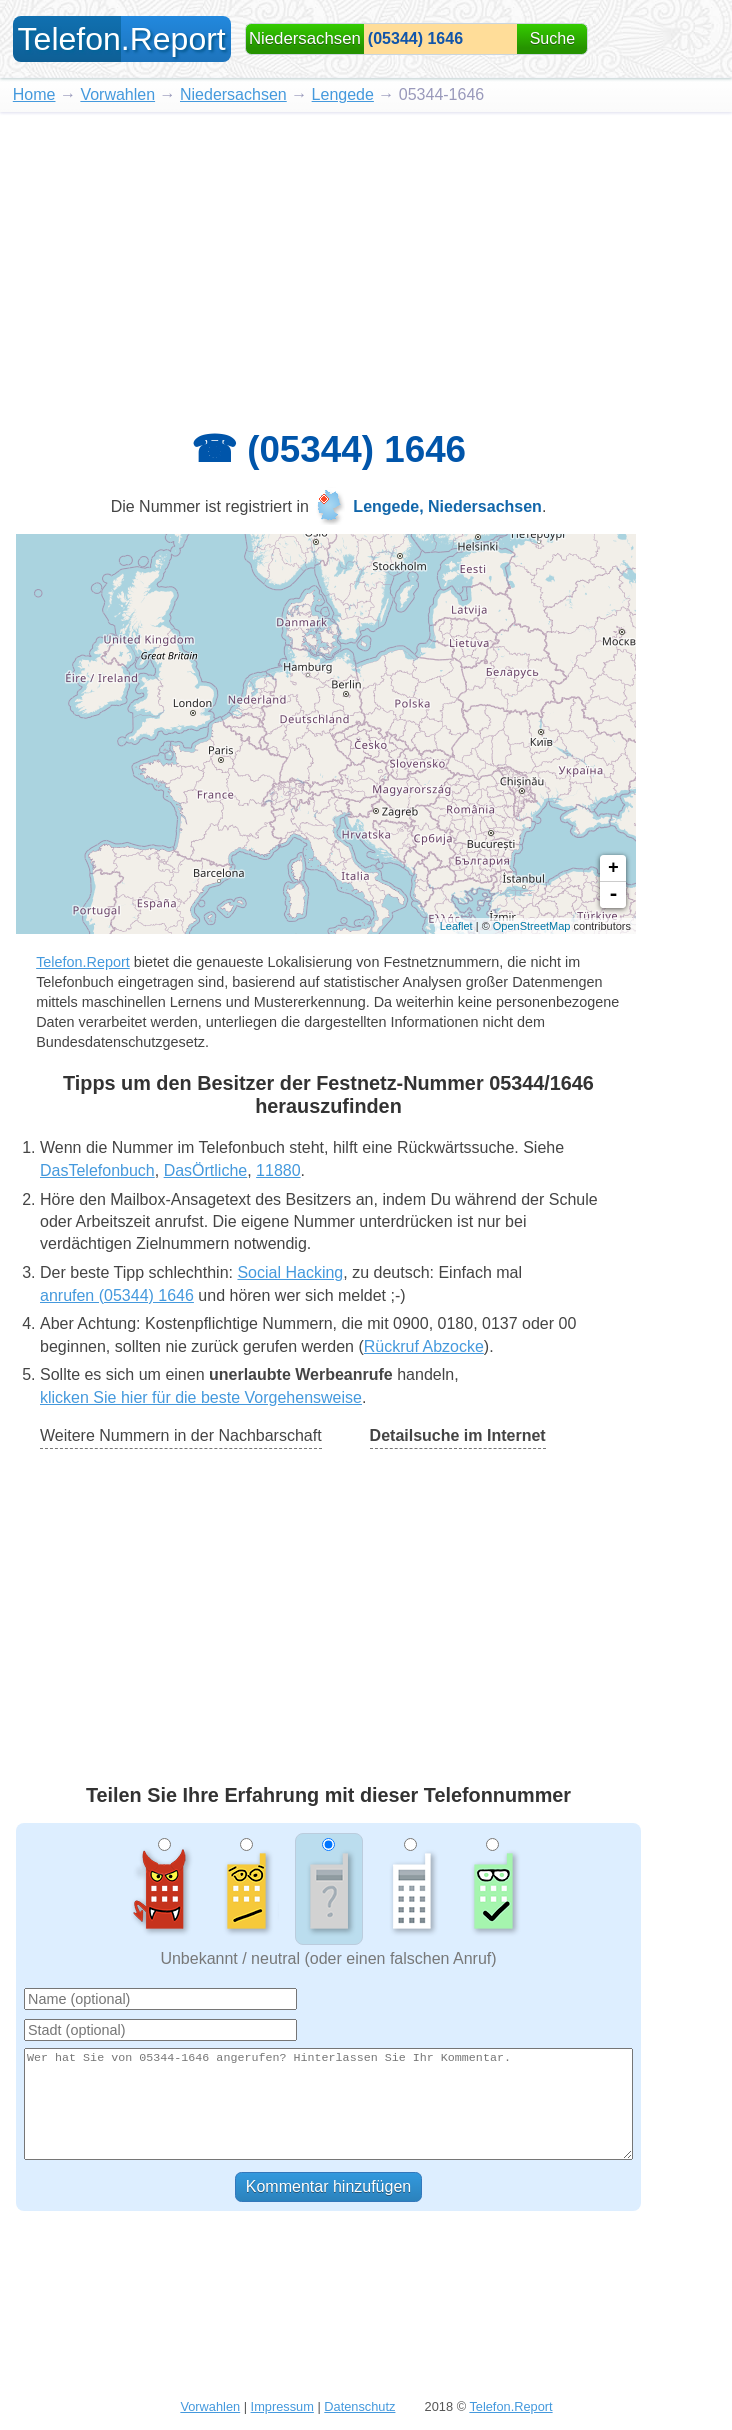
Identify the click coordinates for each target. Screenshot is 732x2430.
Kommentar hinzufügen (328, 2186)
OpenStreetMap (532, 926)
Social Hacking (290, 1272)
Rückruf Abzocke (424, 1346)
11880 (278, 1170)
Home (34, 94)
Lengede (343, 94)
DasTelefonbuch (97, 1170)
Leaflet (456, 926)
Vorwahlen (117, 94)
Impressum (282, 2406)
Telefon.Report (83, 962)
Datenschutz (359, 2406)
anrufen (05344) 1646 (117, 1295)
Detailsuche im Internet (458, 1435)
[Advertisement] (366, 262)
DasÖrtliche (206, 1170)
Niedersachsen (233, 94)
